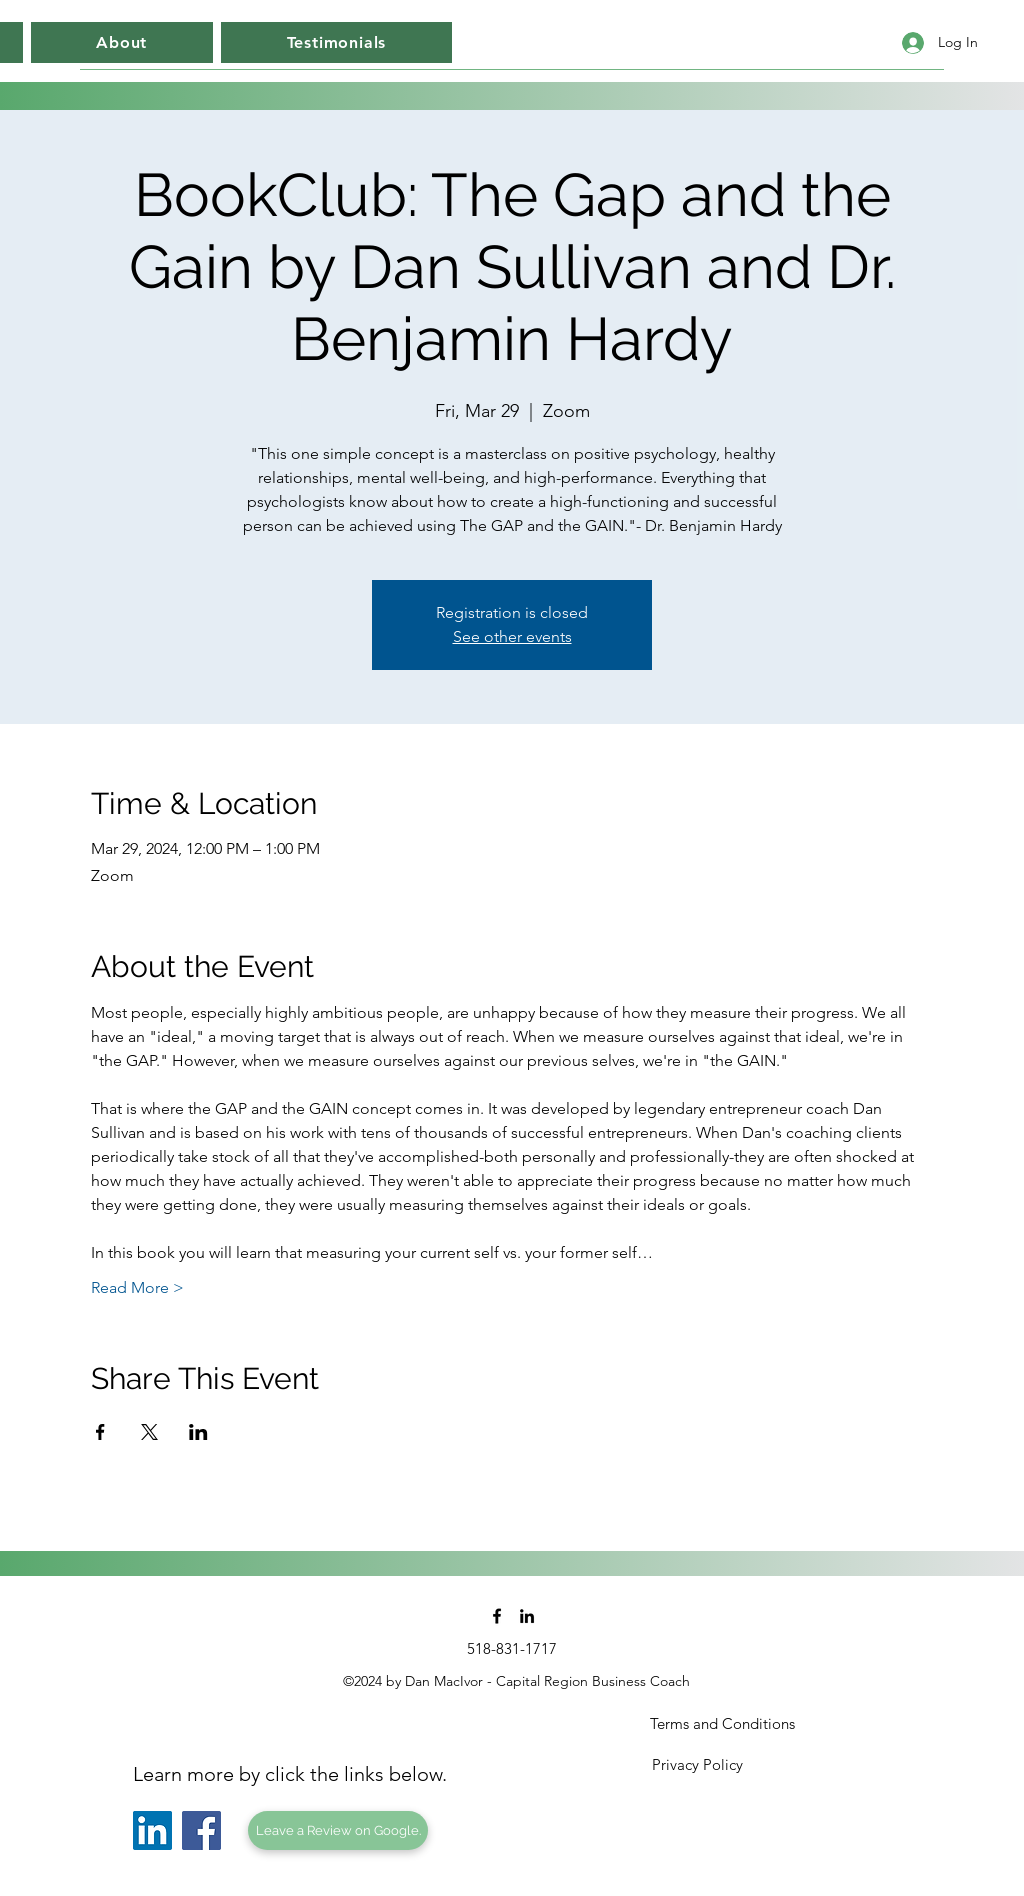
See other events (512, 636)
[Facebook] (201, 1830)
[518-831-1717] (512, 1649)
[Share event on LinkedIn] (198, 1432)
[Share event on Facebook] (100, 1432)
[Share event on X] (149, 1432)
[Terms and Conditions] (722, 1724)
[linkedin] (527, 1616)
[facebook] (497, 1616)
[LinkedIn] (152, 1830)
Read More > (137, 1287)
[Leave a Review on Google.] (338, 1830)
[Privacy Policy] (697, 1765)
